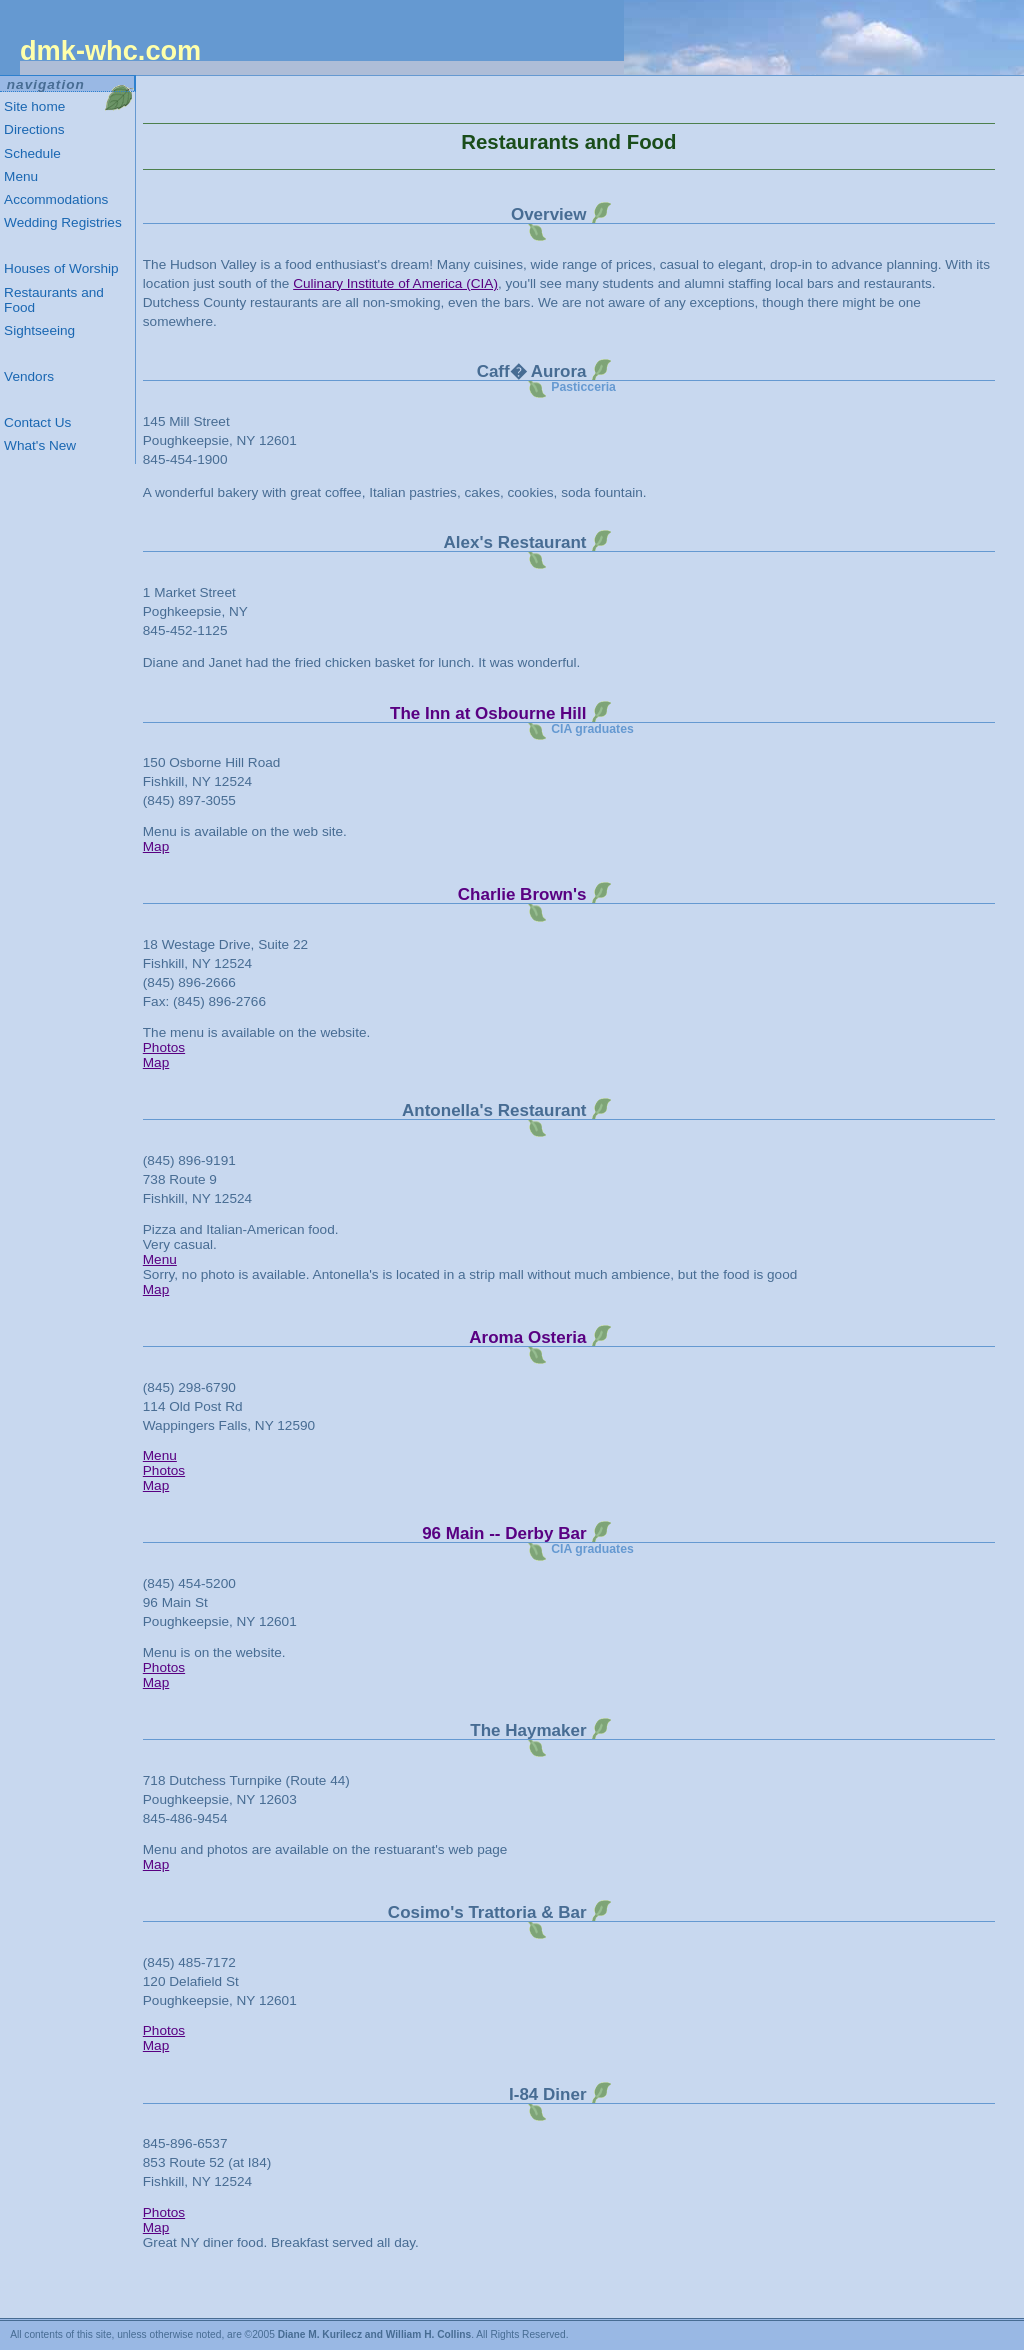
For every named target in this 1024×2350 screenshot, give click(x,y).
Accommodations (56, 199)
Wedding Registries (63, 222)
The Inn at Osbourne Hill (488, 713)
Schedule (32, 153)
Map (156, 846)
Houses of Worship (61, 268)
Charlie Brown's (522, 894)
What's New (40, 445)
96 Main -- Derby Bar (504, 1533)
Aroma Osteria (527, 1337)
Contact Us (37, 422)
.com (110, 50)
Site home (34, 106)
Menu (160, 1259)
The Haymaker (528, 1730)
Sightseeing (39, 330)
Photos (164, 1047)
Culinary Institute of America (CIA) (395, 283)
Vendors (29, 376)
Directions (34, 129)
